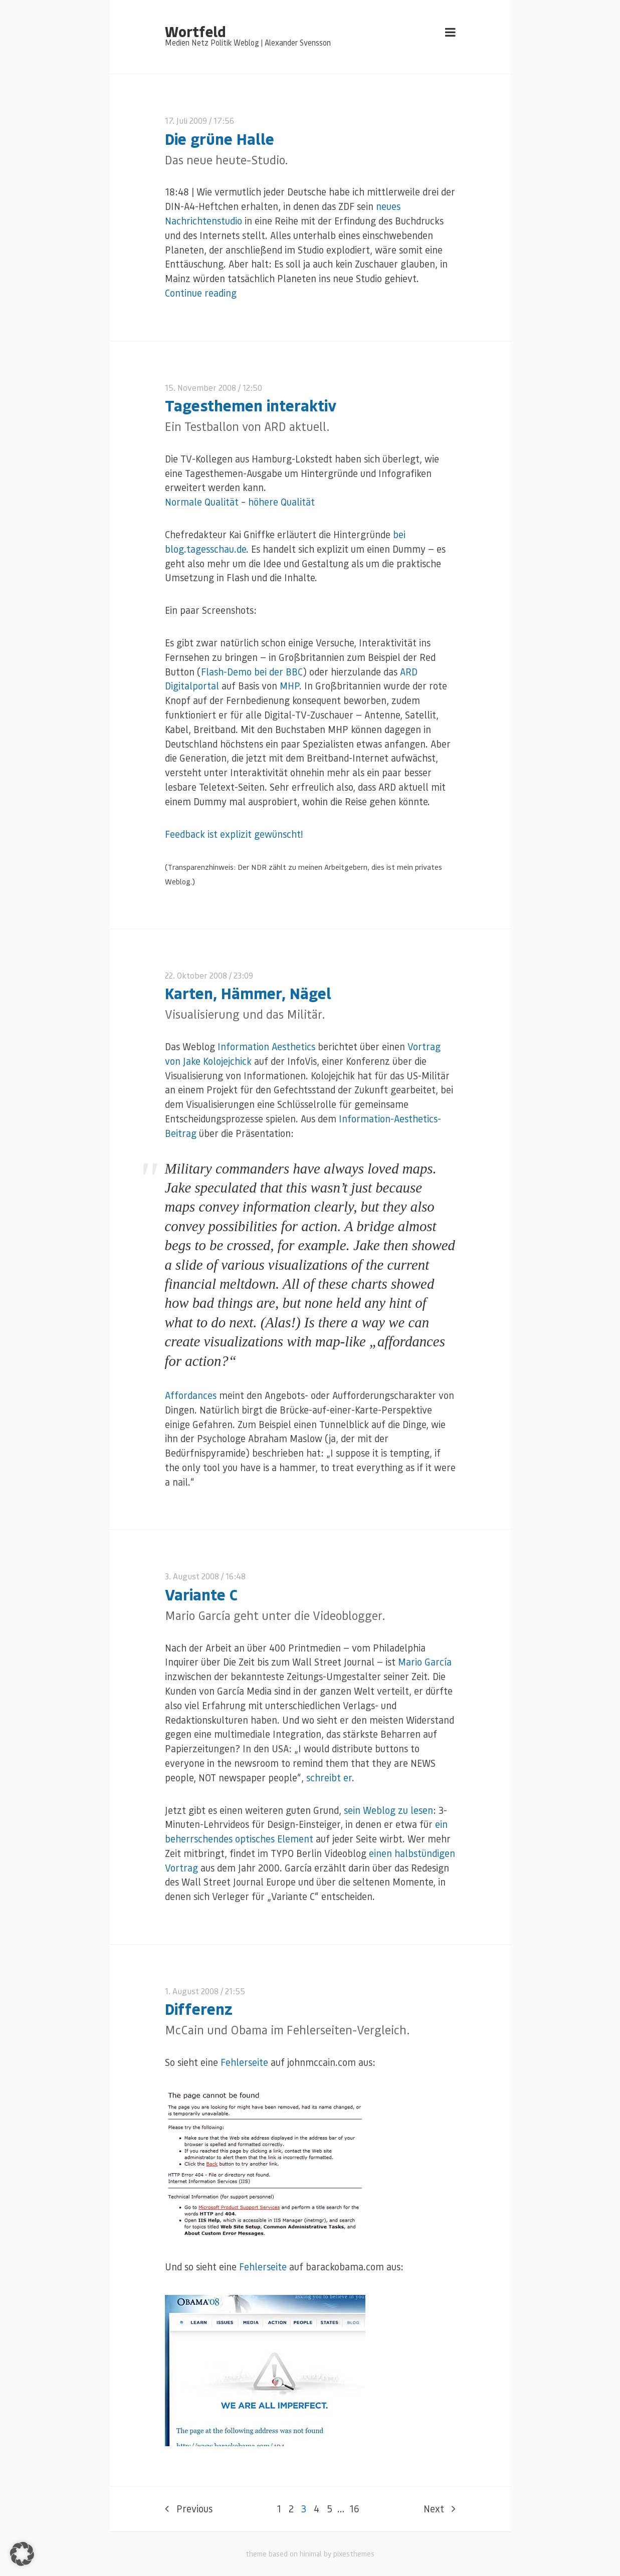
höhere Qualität (281, 502)
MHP (289, 685)
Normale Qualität (202, 502)
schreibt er (329, 1777)
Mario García (425, 1662)
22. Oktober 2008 (196, 975)
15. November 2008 (200, 387)
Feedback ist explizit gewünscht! (234, 834)
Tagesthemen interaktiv (250, 405)
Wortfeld (195, 31)
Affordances (191, 1395)
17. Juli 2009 (186, 120)
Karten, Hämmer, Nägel (248, 993)
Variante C (201, 1594)
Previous (189, 2508)
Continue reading (201, 293)
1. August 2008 (192, 1991)
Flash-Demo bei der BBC (252, 671)
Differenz (199, 2008)
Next (440, 2508)
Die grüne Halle (219, 138)
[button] (22, 2554)
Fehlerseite (244, 2062)
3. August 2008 (192, 1576)
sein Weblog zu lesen (388, 1810)
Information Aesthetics (266, 1046)
